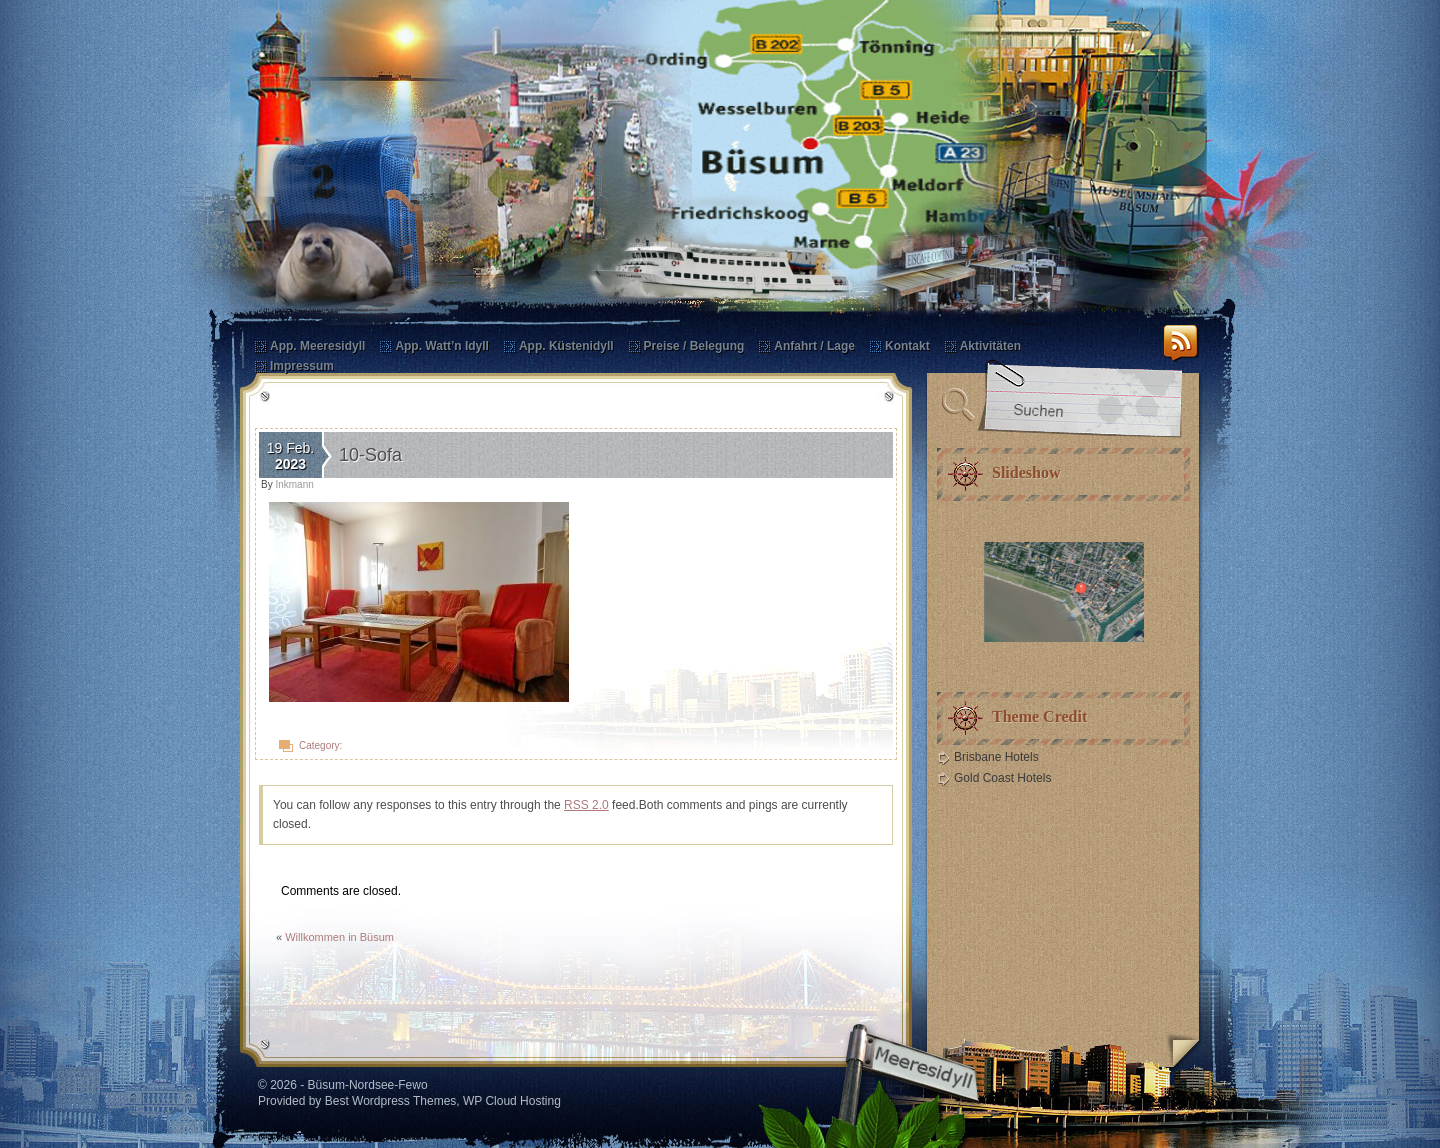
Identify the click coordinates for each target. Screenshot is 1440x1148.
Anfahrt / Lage (814, 346)
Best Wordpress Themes (391, 1101)
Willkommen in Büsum (339, 937)
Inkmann (294, 484)
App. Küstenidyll (566, 346)
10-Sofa (370, 455)
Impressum (302, 366)
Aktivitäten (990, 346)
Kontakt (907, 346)
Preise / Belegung (694, 346)
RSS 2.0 (586, 805)
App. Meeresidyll (317, 346)
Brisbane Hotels (996, 757)
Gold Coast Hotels (1002, 778)
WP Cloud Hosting (512, 1101)
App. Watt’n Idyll (442, 346)
